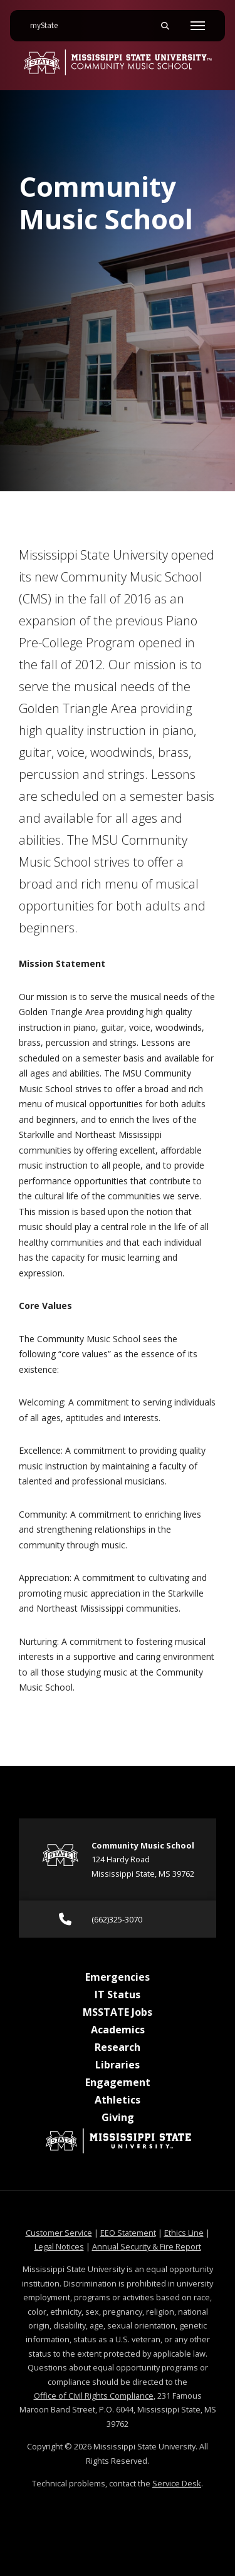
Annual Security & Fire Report (146, 2246)
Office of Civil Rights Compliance (94, 2395)
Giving (118, 2117)
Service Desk (176, 2483)
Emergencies (117, 1977)
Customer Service (59, 2232)
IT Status (117, 1994)
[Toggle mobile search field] (164, 25)
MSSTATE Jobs (117, 2012)
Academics (118, 2029)
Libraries (117, 2065)
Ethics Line (184, 2232)
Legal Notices (59, 2246)
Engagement (117, 2082)
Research (117, 2047)
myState (49, 20)
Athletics (117, 2100)
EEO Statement (128, 2232)
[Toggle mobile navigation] (197, 25)
